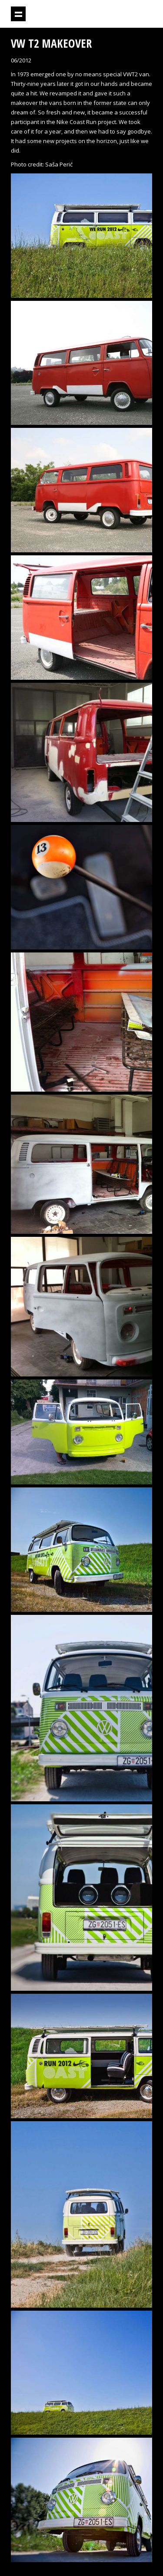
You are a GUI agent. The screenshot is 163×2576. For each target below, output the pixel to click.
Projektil (104, 14)
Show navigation (18, 14)
